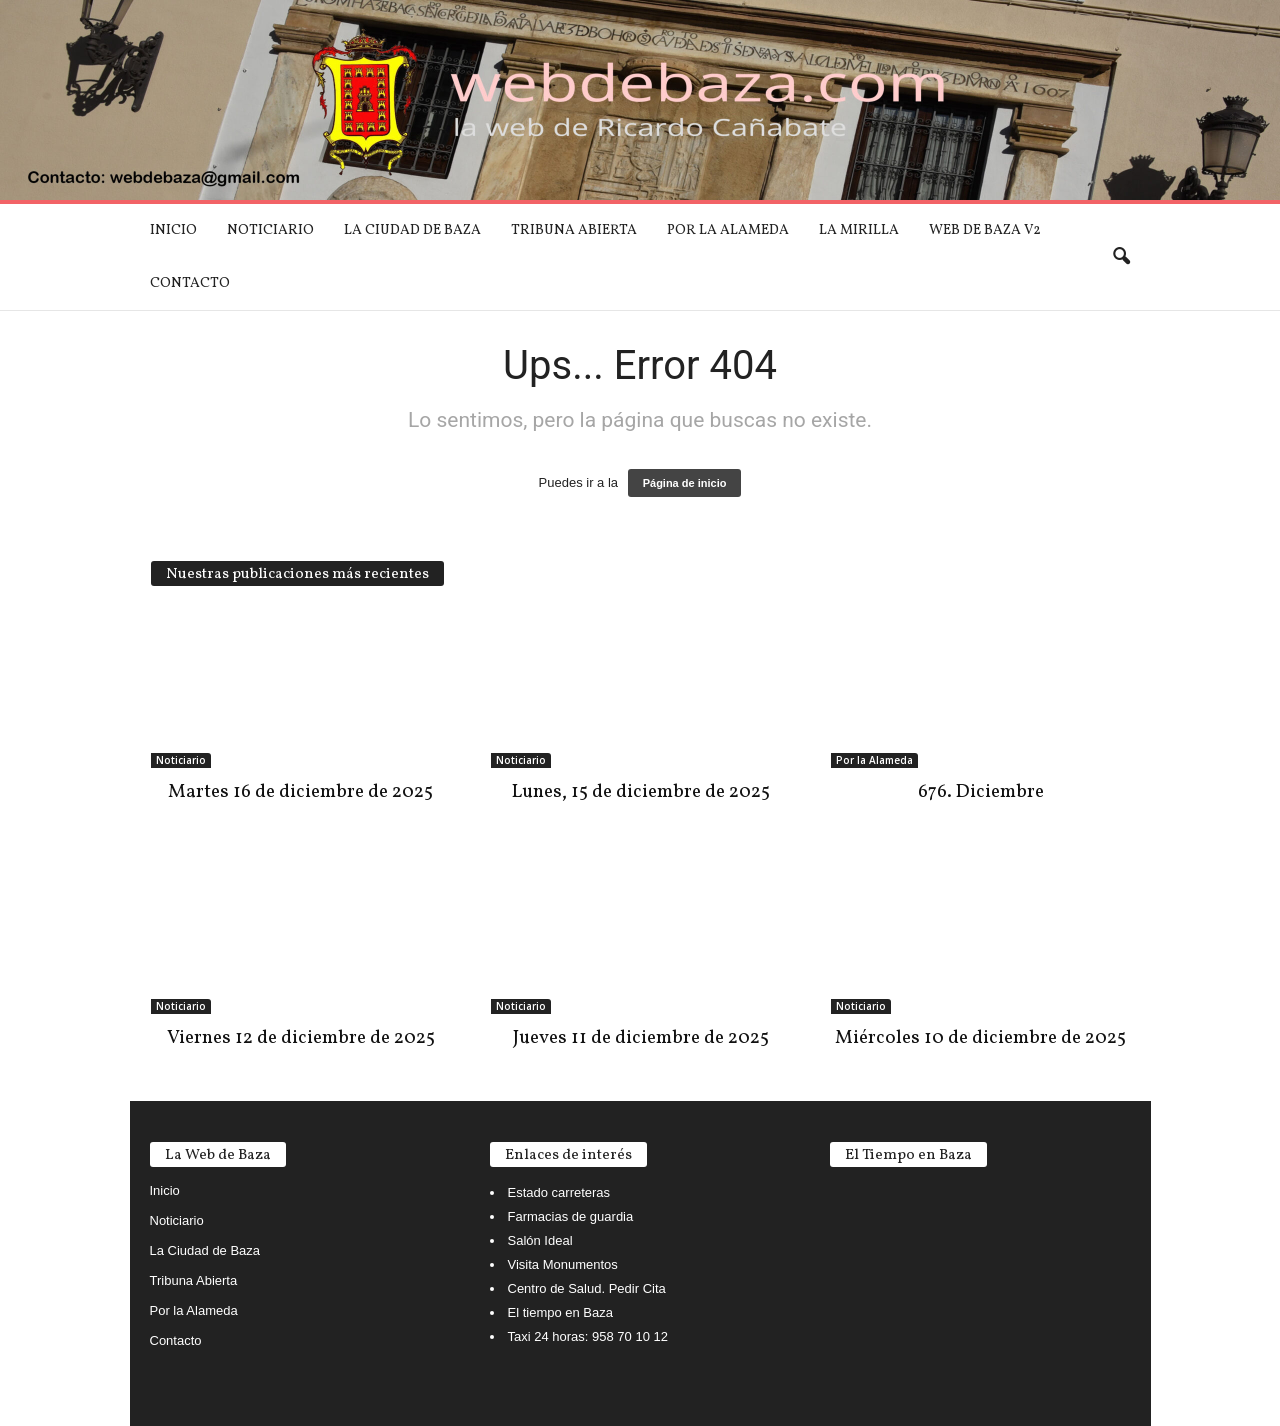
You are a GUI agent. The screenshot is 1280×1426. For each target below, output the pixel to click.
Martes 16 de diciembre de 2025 (300, 792)
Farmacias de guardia (571, 1216)
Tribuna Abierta (574, 230)
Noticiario (270, 230)
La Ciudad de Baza (412, 230)
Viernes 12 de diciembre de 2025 (301, 1038)
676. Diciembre (981, 792)
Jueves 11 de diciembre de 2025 (641, 1038)
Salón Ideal (540, 1240)
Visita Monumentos (563, 1264)
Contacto (190, 283)
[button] (1121, 257)
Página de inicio (685, 483)
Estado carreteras (559, 1192)
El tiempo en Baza (561, 1312)
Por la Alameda (728, 230)
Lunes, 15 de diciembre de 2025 (641, 792)
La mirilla (859, 230)
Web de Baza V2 (985, 230)
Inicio (173, 230)
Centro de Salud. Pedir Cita (587, 1288)
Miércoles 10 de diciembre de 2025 (980, 1038)
